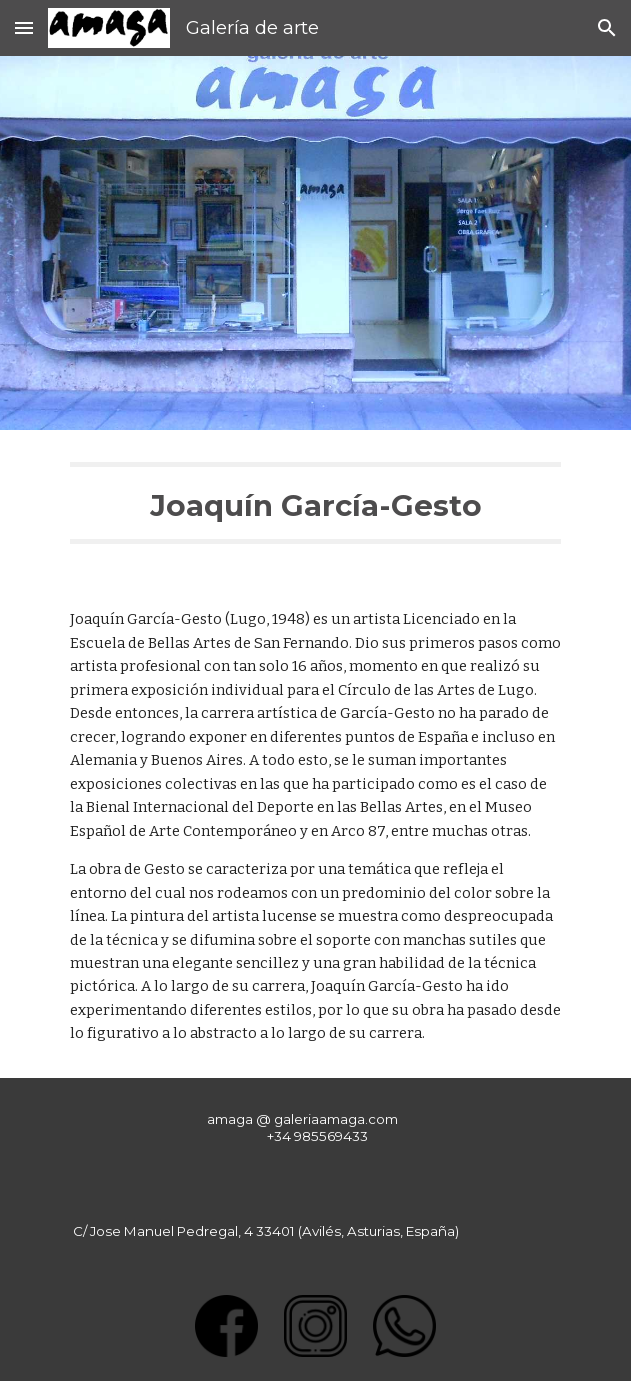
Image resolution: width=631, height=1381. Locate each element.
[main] (315, 503)
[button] (24, 27)
